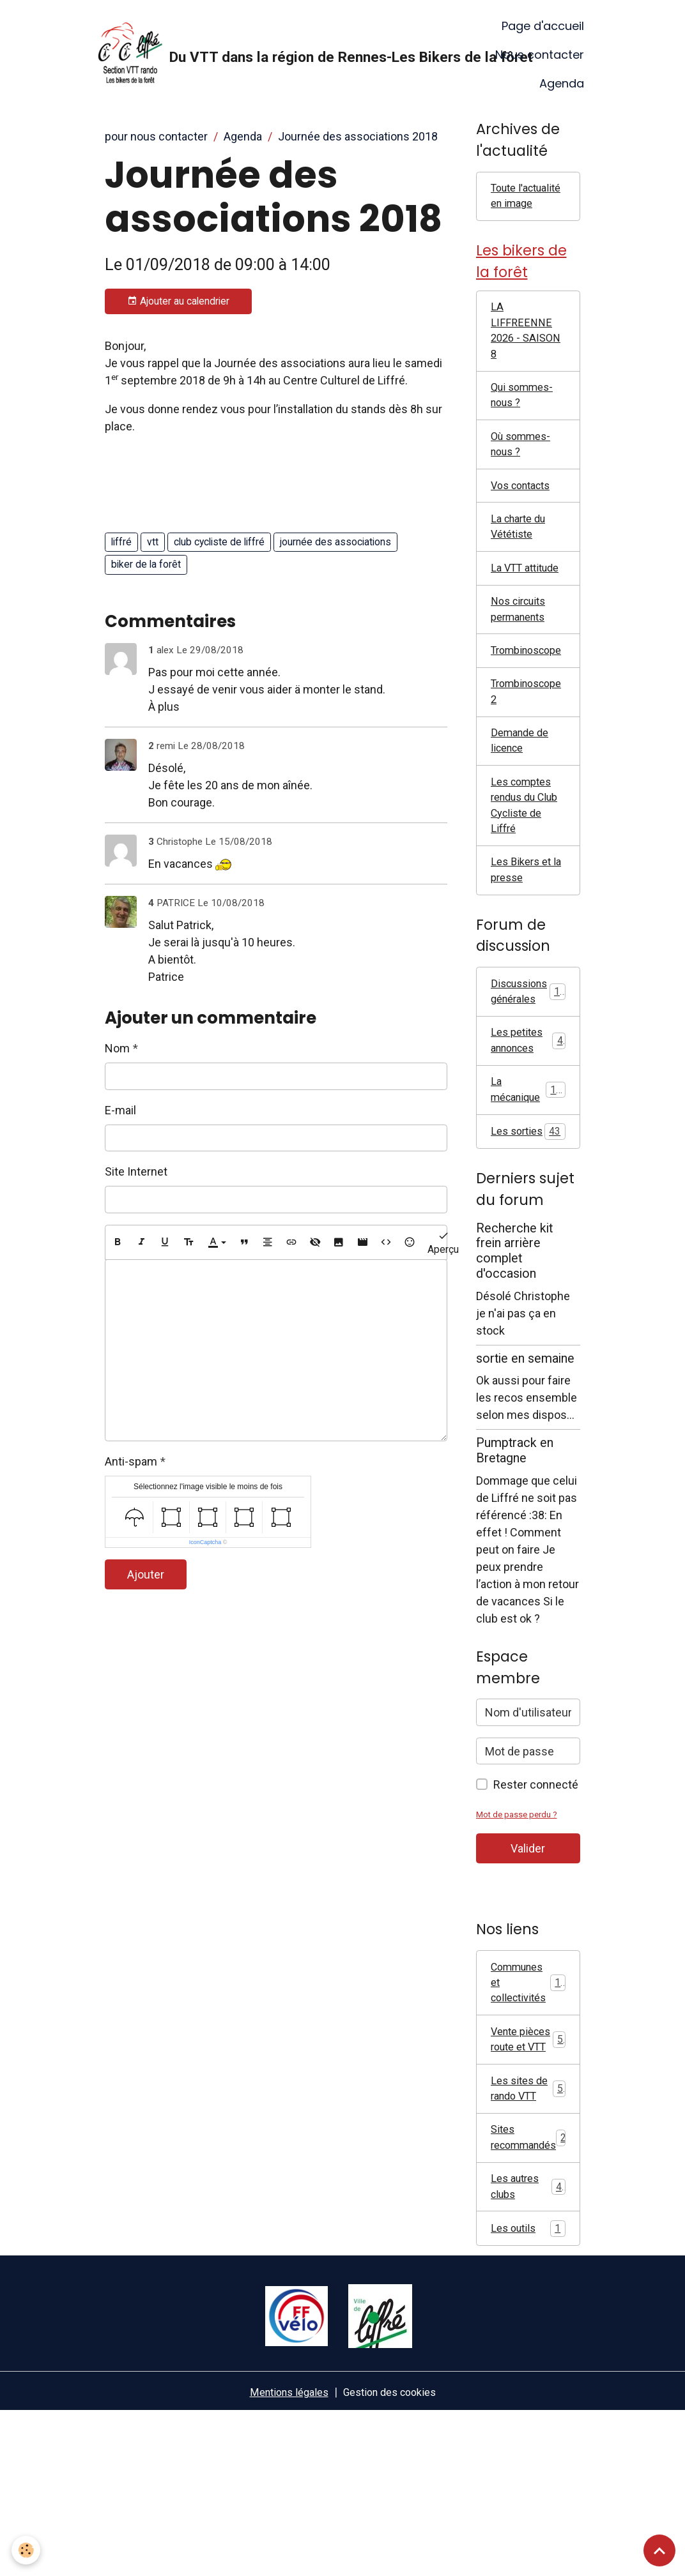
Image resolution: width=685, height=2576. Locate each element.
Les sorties (528, 1232)
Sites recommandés (533, 2295)
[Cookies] (27, 2549)
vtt (152, 542)
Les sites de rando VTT (528, 2243)
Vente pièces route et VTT (528, 2173)
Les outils (528, 2392)
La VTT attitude (510, 619)
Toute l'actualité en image (523, 207)
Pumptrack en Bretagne (514, 1561)
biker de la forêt (146, 564)
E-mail (120, 1110)
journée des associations (335, 542)
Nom (117, 1048)
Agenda (561, 83)
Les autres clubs (528, 2348)
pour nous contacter (156, 136)
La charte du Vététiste (522, 567)
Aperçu (443, 1242)
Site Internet (136, 1171)
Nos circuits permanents (522, 671)
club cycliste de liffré (219, 542)
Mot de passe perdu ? (521, 1925)
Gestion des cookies (393, 2556)
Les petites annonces (528, 1127)
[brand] (280, 55)
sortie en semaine (525, 1468)
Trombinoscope (531, 715)
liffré (121, 542)
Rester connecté (535, 1895)
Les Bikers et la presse (524, 951)
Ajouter (145, 1574)
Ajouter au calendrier (178, 301)
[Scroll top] (659, 2550)
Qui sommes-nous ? (525, 427)
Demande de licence (523, 811)
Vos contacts (524, 523)
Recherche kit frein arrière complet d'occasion (514, 1361)
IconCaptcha (205, 1542)
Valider (528, 1959)
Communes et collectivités (530, 2095)
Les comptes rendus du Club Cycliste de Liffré (524, 881)
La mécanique (528, 1180)
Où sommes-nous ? (524, 479)
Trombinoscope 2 (531, 759)
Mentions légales (283, 2556)
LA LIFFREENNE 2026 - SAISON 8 (522, 357)
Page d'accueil (543, 26)
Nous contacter (539, 55)
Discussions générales (530, 1075)
